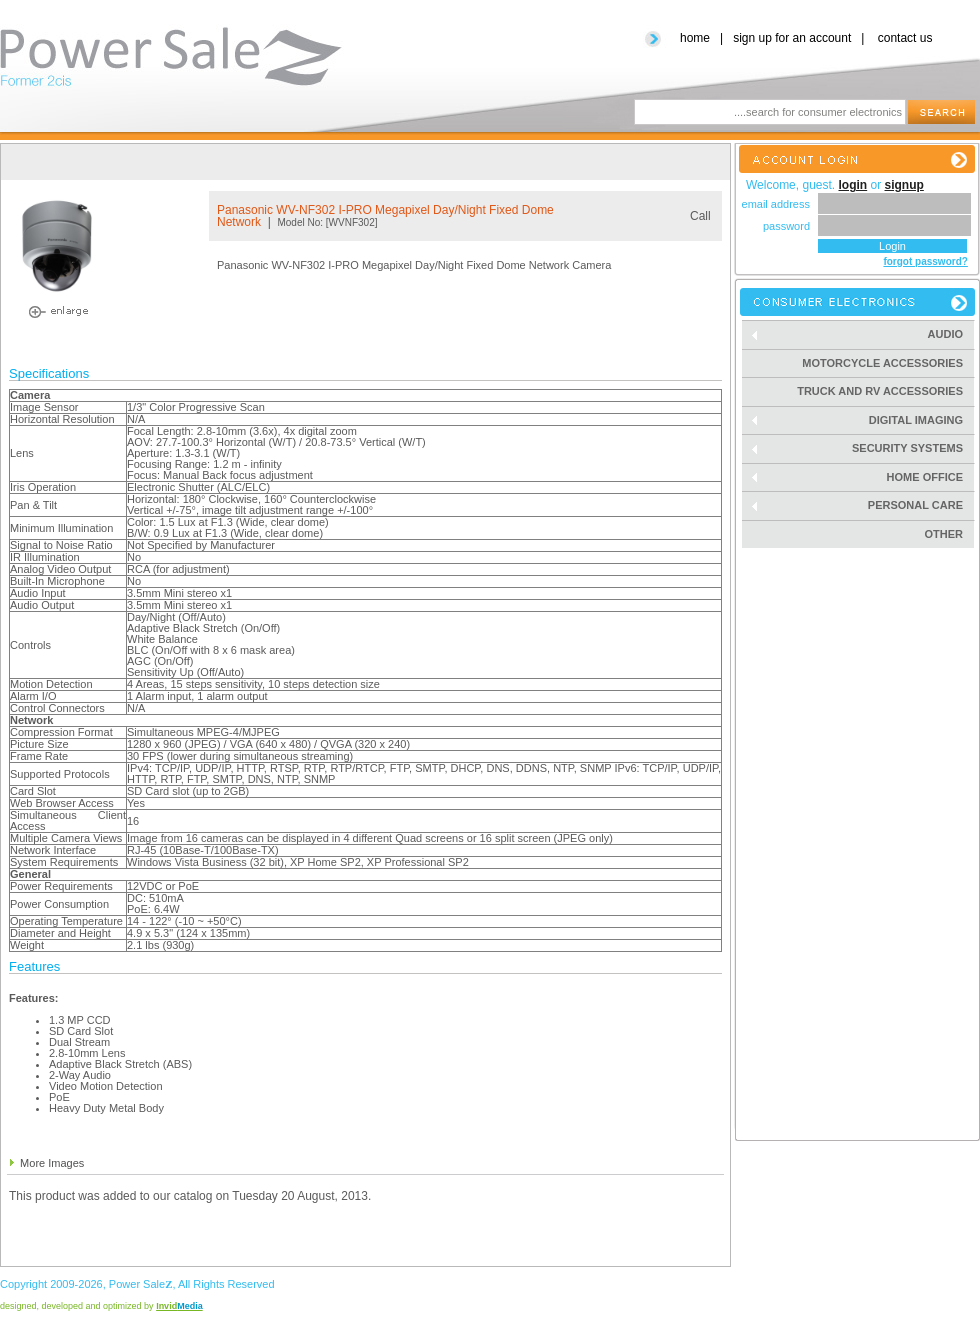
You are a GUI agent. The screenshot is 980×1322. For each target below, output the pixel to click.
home (695, 38)
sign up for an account (792, 38)
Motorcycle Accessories (882, 363)
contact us (905, 38)
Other (944, 534)
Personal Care (862, 505)
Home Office (862, 477)
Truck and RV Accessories (880, 391)
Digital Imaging (862, 420)
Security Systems (862, 448)
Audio (862, 334)
